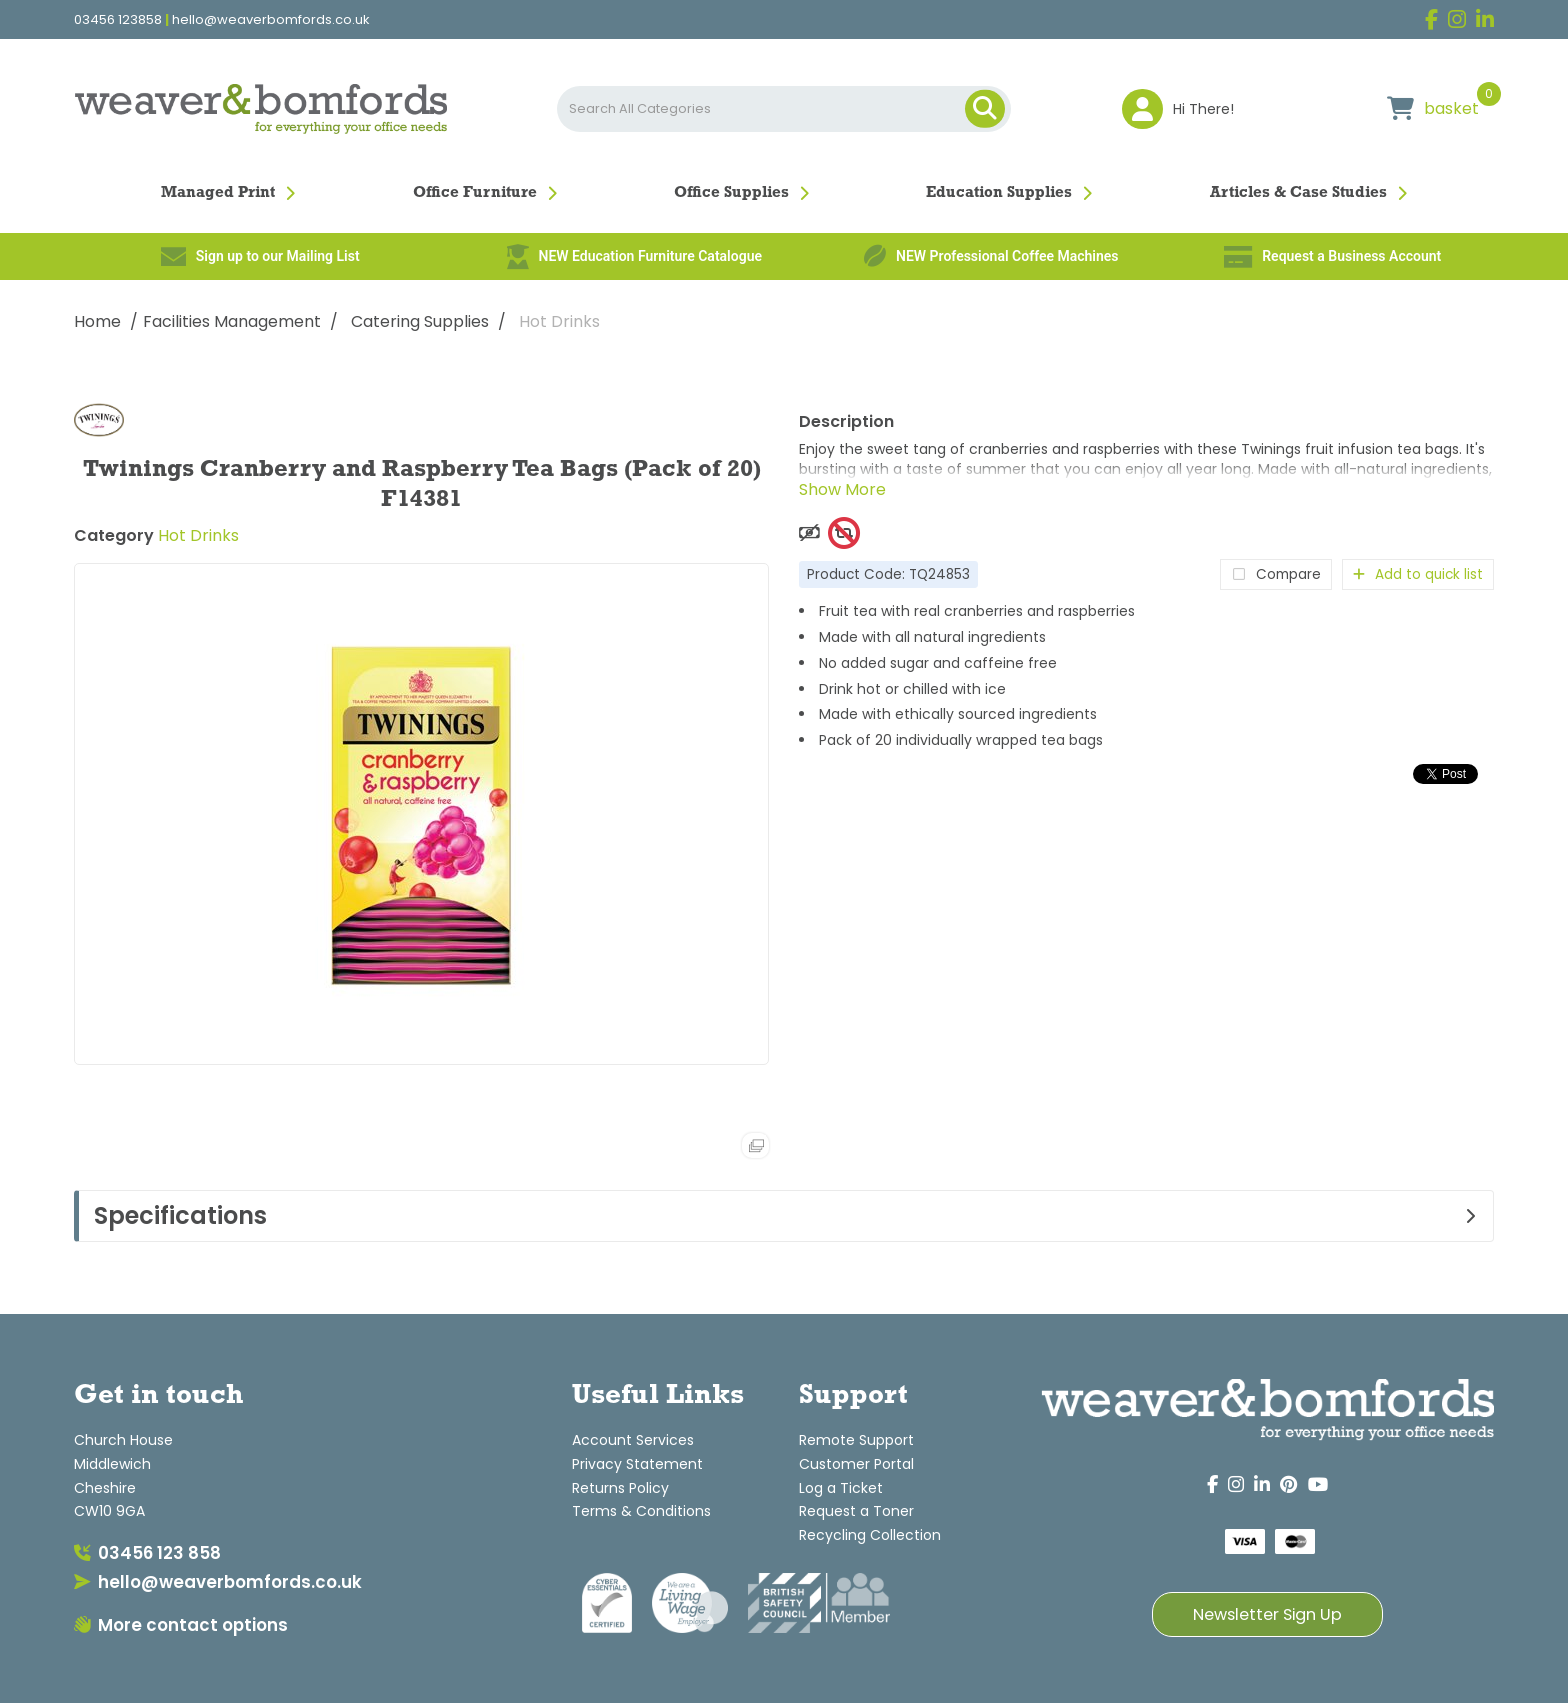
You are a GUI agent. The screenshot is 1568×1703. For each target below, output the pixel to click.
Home (97, 321)
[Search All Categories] (783, 109)
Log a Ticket (841, 1488)
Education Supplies (999, 193)
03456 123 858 (147, 1553)
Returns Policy (620, 1488)
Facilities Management (232, 321)
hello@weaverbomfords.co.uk (271, 20)
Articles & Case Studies (1298, 193)
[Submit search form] (985, 109)
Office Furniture (475, 193)
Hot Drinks (559, 321)
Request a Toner (856, 1511)
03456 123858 (118, 20)
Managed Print (218, 193)
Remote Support (856, 1440)
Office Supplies (731, 193)
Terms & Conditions (641, 1511)
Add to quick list (1418, 574)
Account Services (633, 1440)
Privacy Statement (637, 1464)
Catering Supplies (420, 321)
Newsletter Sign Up (1267, 1614)
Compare (1276, 574)
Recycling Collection (870, 1535)
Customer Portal (856, 1464)
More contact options (181, 1625)
